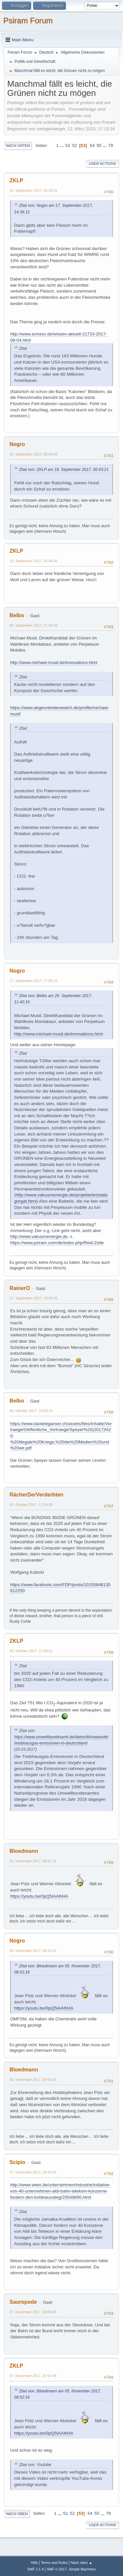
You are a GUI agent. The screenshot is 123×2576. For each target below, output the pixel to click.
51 (67, 145)
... (62, 145)
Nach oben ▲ (81, 2563)
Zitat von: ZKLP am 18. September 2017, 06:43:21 (64, 469)
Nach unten (18, 146)
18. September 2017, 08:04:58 (33, 454)
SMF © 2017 (57, 2569)
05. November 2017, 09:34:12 (33, 1951)
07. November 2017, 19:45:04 (33, 2172)
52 (74, 145)
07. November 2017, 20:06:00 (33, 2312)
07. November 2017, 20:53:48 (33, 2376)
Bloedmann (24, 1851)
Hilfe (34, 2563)
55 (98, 145)
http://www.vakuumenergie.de (39, 1236)
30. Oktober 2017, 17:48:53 (31, 1651)
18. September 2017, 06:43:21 (33, 190)
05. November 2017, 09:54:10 (33, 2080)
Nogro (17, 444)
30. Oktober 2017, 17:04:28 (31, 1505)
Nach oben (17, 2514)
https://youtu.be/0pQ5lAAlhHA (39, 1896)
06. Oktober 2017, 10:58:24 (31, 1411)
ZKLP (16, 180)
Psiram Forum (28, 20)
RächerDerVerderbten (36, 1494)
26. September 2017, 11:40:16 (33, 625)
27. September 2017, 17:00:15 (33, 981)
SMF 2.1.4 (35, 2569)
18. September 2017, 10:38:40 (33, 561)
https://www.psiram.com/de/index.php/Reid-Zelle (57, 1242)
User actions (102, 164)
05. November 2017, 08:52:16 (33, 1861)
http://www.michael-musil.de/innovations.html (53, 662)
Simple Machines (82, 2569)
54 (92, 145)
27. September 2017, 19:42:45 (33, 1298)
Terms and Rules (54, 2563)
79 (110, 145)
